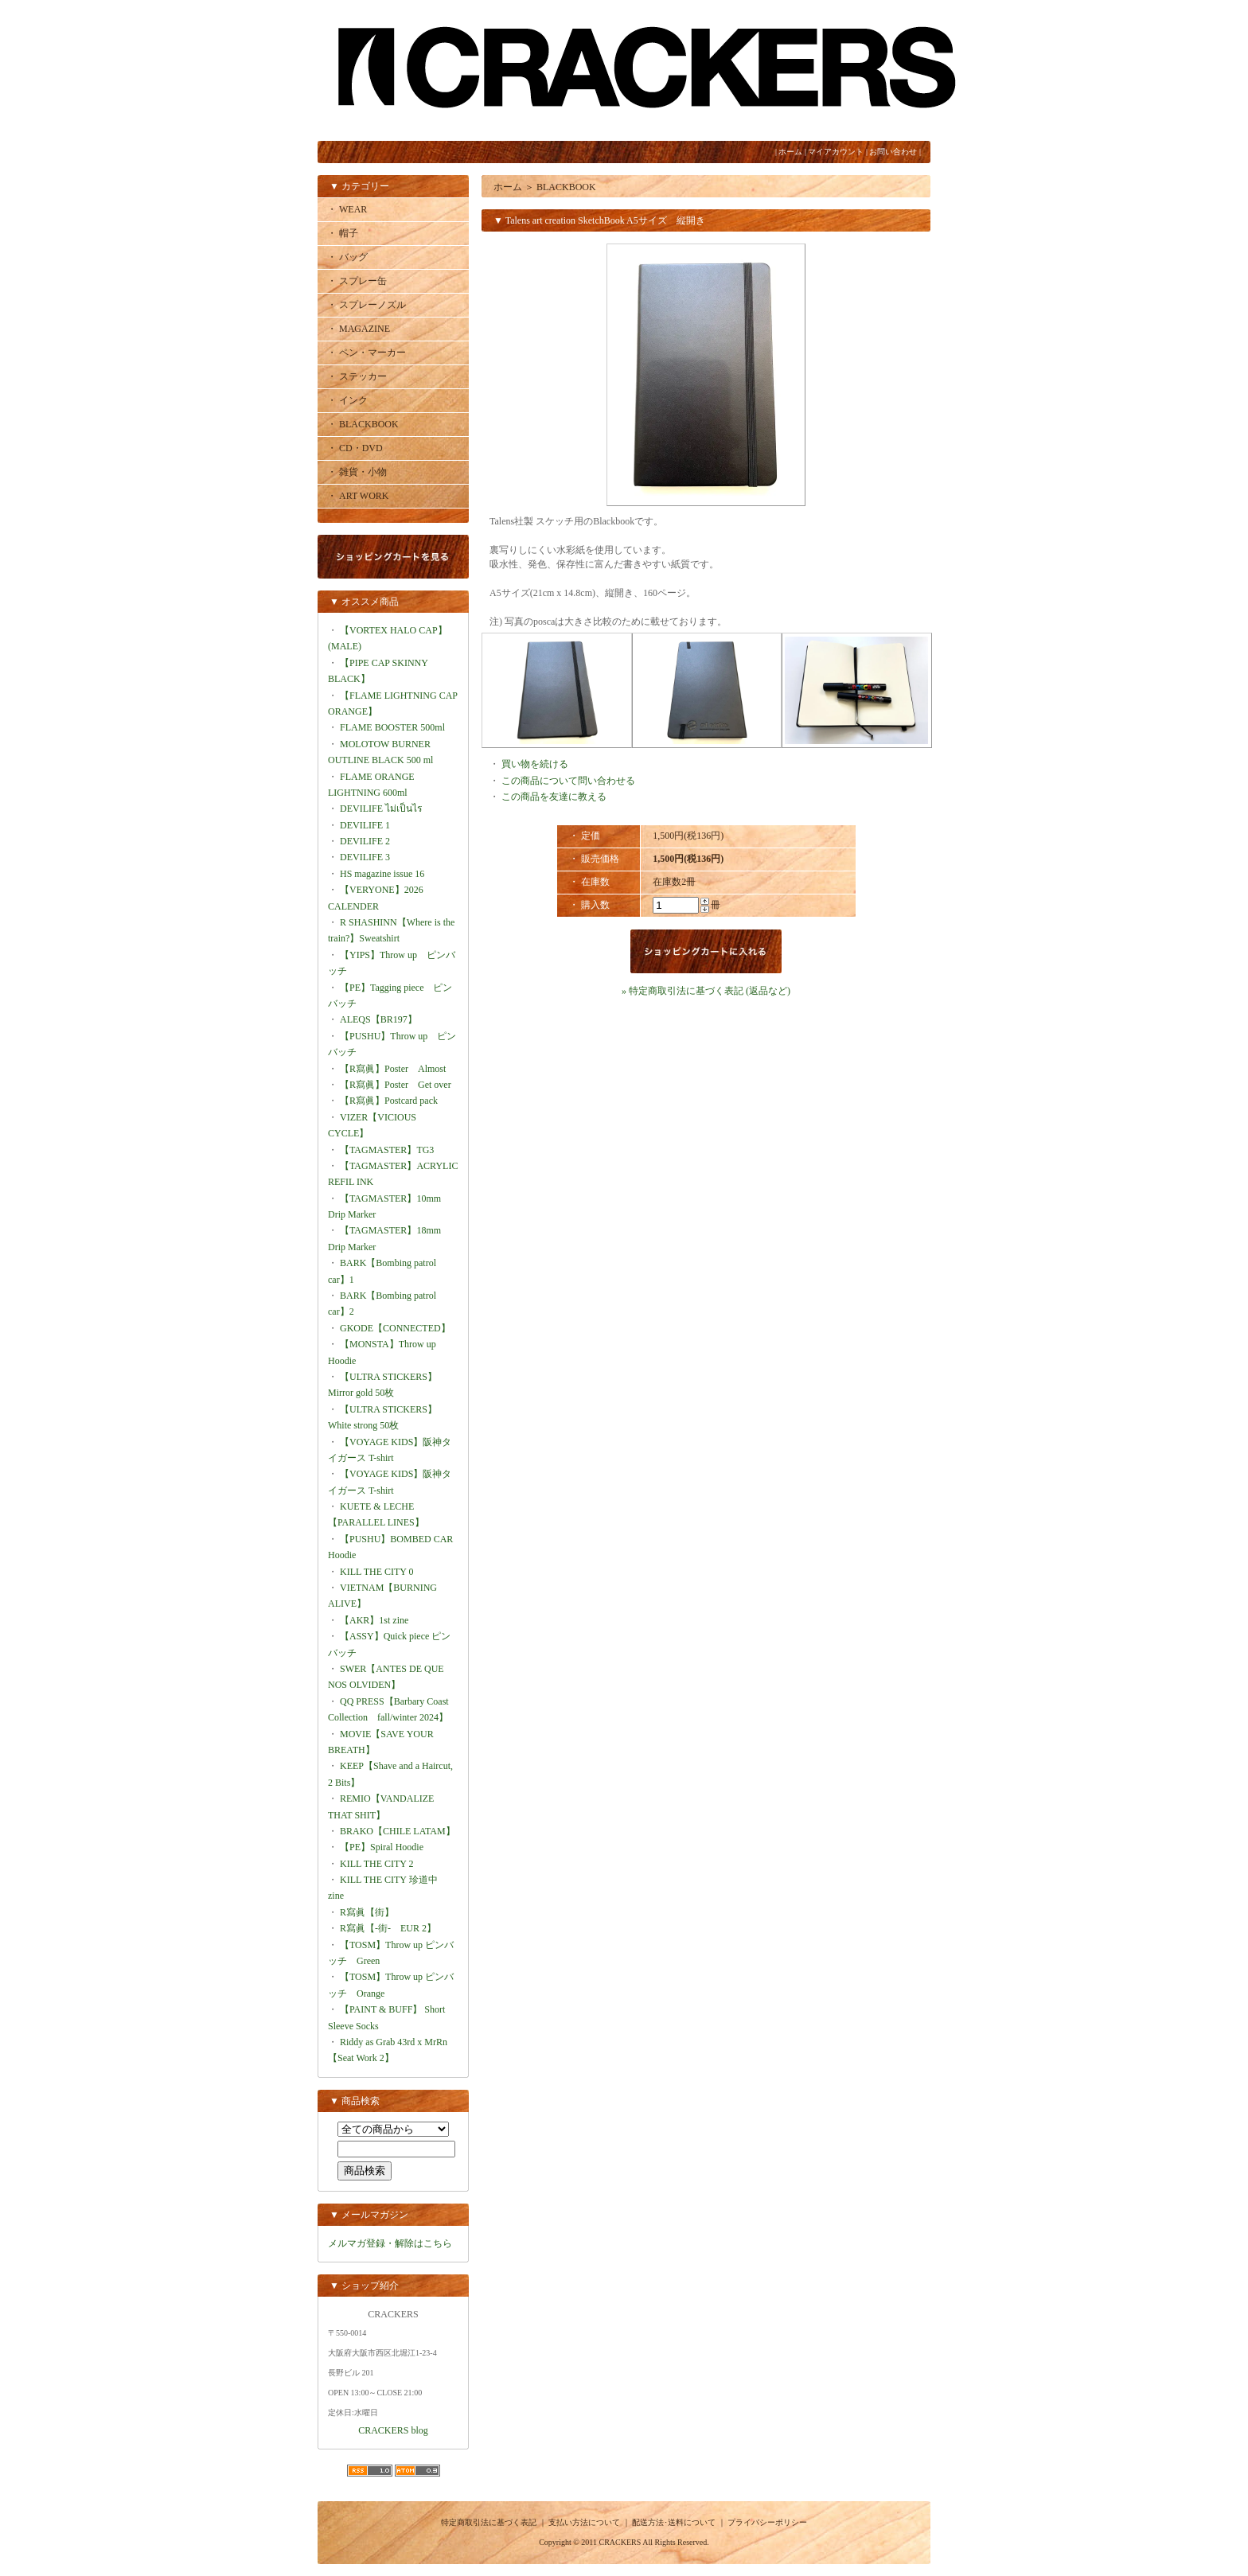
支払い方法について (584, 2522)
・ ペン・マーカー (366, 352)
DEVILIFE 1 (365, 825)
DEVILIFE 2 (365, 841)
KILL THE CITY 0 (377, 1571)
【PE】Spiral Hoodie (381, 1847)
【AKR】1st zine (374, 1620)
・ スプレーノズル (366, 304)
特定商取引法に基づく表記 (488, 2522)
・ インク (347, 400)
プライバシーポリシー (767, 2522)
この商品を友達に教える (553, 796)
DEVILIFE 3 (365, 857)
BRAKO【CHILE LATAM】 (397, 1831)
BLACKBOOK (566, 187)
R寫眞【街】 (367, 1912)
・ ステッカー (357, 376)
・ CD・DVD (355, 448)
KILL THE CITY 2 (377, 1863)
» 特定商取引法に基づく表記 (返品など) (706, 990)
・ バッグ (347, 257)
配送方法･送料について (674, 2522)
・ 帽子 (342, 233)
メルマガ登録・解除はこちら (390, 2243)
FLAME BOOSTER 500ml (392, 727)
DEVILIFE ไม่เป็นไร (381, 808)
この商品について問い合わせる (568, 780)
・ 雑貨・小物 (357, 471)
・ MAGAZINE (358, 328)
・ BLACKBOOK (363, 424)
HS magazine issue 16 (382, 873)
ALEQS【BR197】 (378, 1019)
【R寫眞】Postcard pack (389, 1100)
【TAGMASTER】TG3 (387, 1149)
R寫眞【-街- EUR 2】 (388, 1928)
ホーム (790, 151)
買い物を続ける (534, 764)
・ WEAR (347, 209)
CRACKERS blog (393, 2430)
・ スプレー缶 (357, 280)
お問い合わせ (893, 151)
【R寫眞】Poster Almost (393, 1068)
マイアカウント (836, 151)
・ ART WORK (358, 495)
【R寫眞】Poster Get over (395, 1084)
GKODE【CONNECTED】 (395, 1328)
